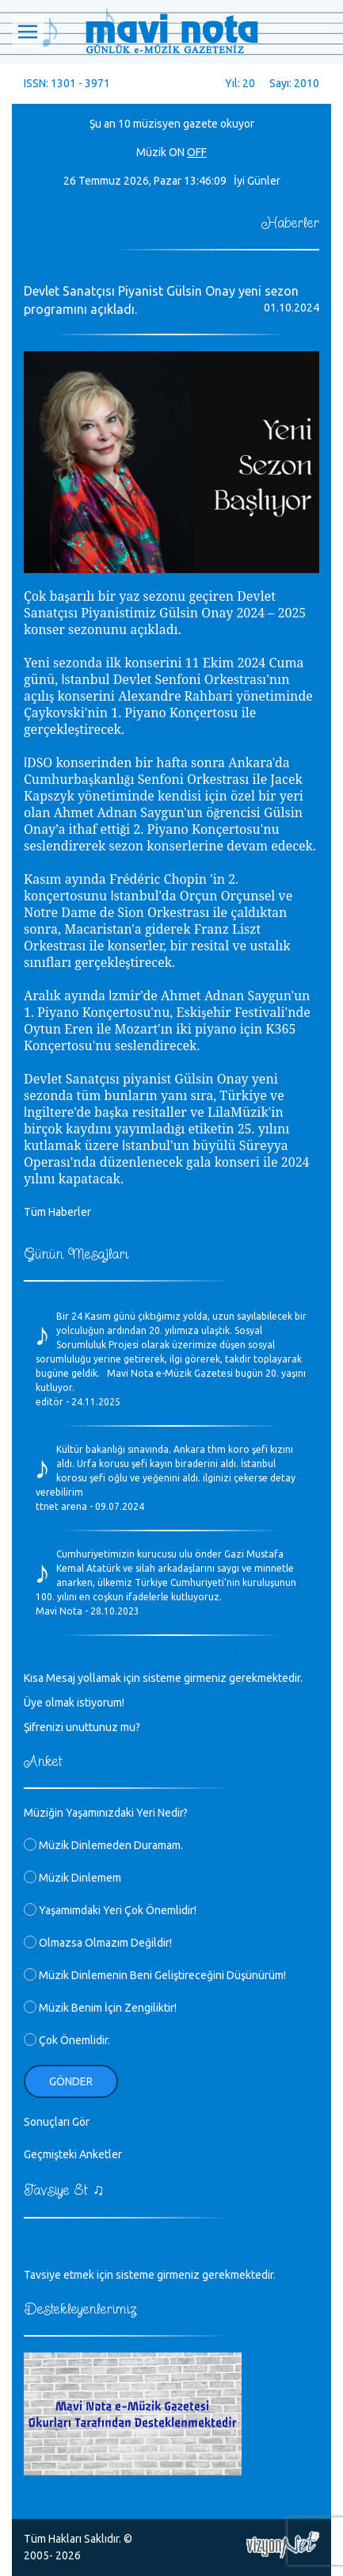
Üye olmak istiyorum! (74, 1702)
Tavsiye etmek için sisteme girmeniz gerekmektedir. (150, 2274)
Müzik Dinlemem (72, 1877)
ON (177, 152)
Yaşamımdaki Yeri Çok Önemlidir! (110, 1910)
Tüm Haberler (57, 1212)
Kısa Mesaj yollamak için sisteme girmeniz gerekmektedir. (163, 1678)
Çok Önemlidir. (67, 2040)
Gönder (71, 2081)
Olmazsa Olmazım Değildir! (98, 1942)
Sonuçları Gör (57, 2121)
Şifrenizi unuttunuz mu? (82, 1727)
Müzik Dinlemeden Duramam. (103, 1845)
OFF (197, 152)
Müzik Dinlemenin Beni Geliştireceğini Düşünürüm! (155, 1975)
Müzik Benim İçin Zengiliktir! (100, 2007)
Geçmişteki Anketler (73, 2154)
